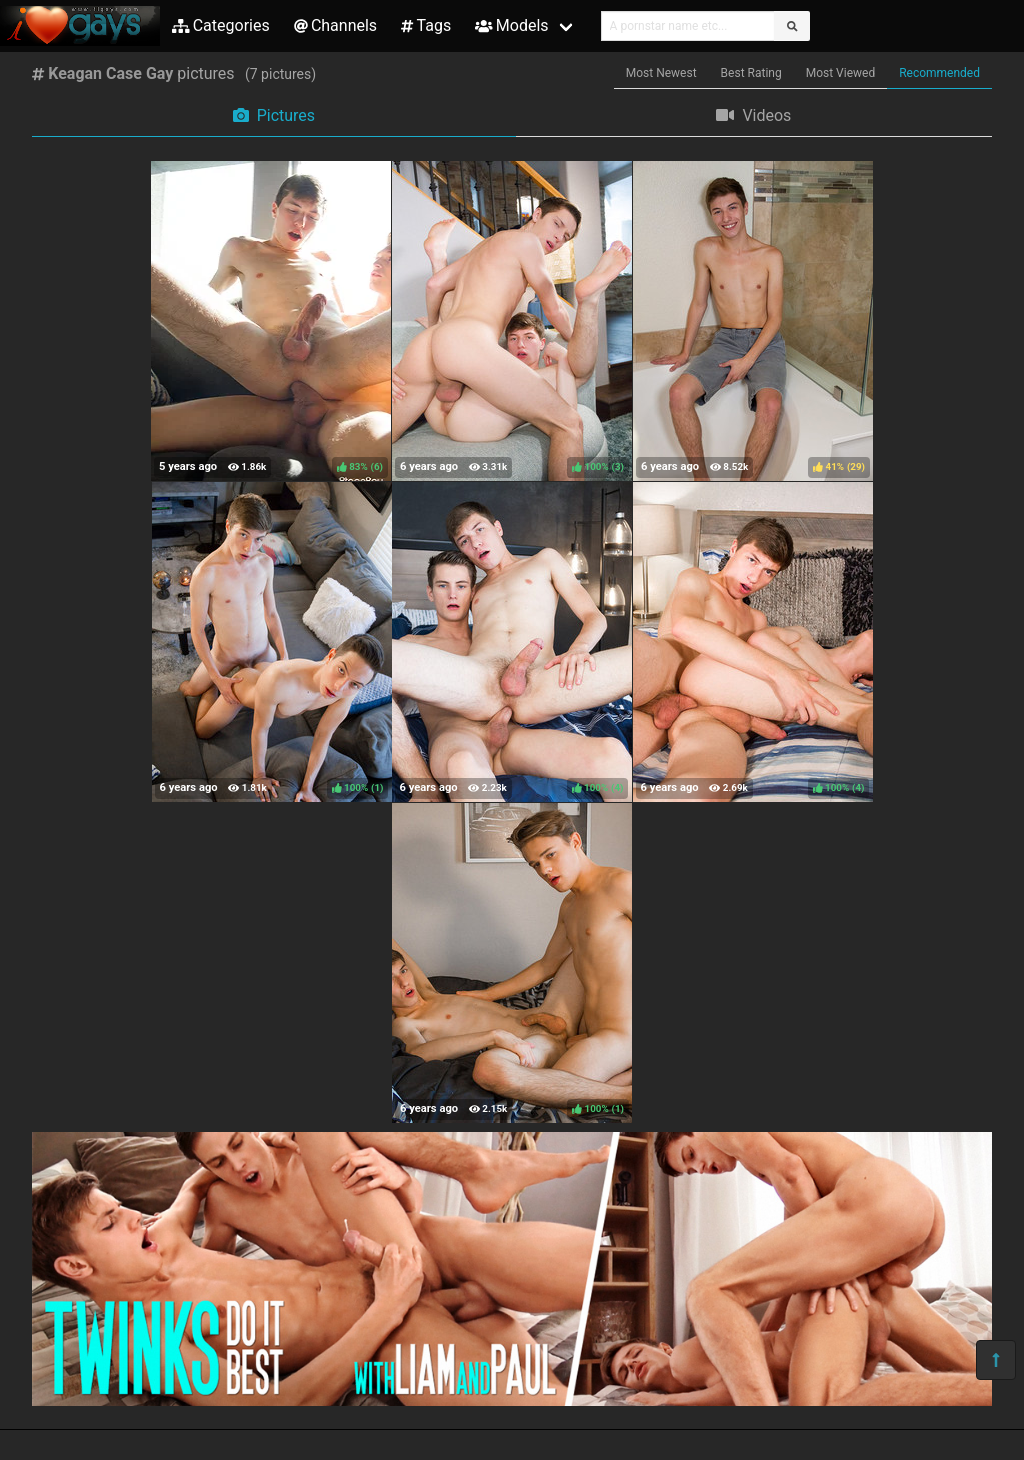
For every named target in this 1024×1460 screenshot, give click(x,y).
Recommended (939, 73)
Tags (426, 25)
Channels (335, 25)
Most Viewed (841, 73)
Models (511, 25)
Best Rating (751, 73)
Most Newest (661, 73)
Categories (221, 25)
